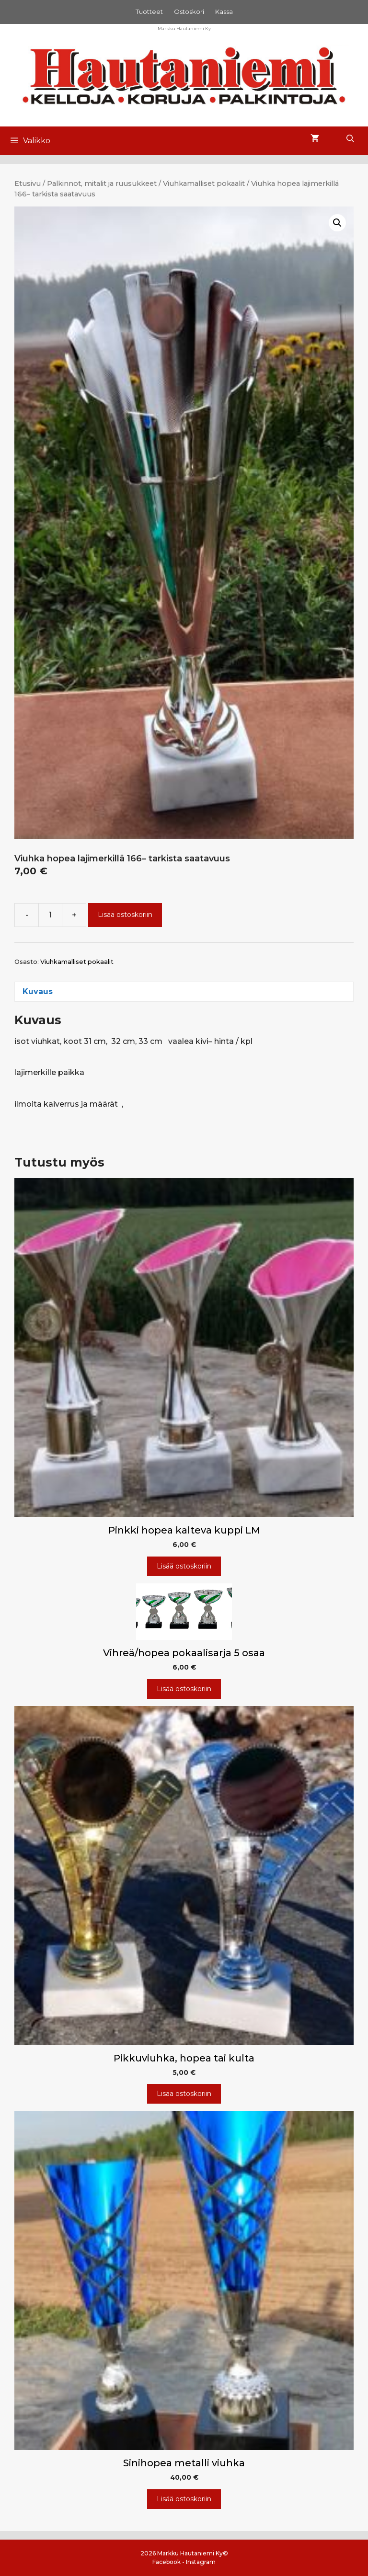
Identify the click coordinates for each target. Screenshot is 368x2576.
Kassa (224, 11)
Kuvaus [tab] (38, 991)
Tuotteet (149, 11)
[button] (337, 222)
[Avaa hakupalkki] (350, 138)
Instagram (201, 2561)
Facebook (166, 2561)
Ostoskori (189, 11)
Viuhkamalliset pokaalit (204, 183)
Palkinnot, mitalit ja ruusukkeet (102, 183)
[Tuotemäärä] (50, 915)
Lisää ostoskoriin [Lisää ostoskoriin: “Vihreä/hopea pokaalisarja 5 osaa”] (184, 1688)
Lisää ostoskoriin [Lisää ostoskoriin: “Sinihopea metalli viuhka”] (184, 2499)
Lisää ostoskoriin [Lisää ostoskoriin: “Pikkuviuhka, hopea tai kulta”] (184, 2093)
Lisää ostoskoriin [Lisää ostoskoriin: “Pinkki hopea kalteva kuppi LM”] (184, 1566)
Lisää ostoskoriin (125, 914)
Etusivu (27, 183)
